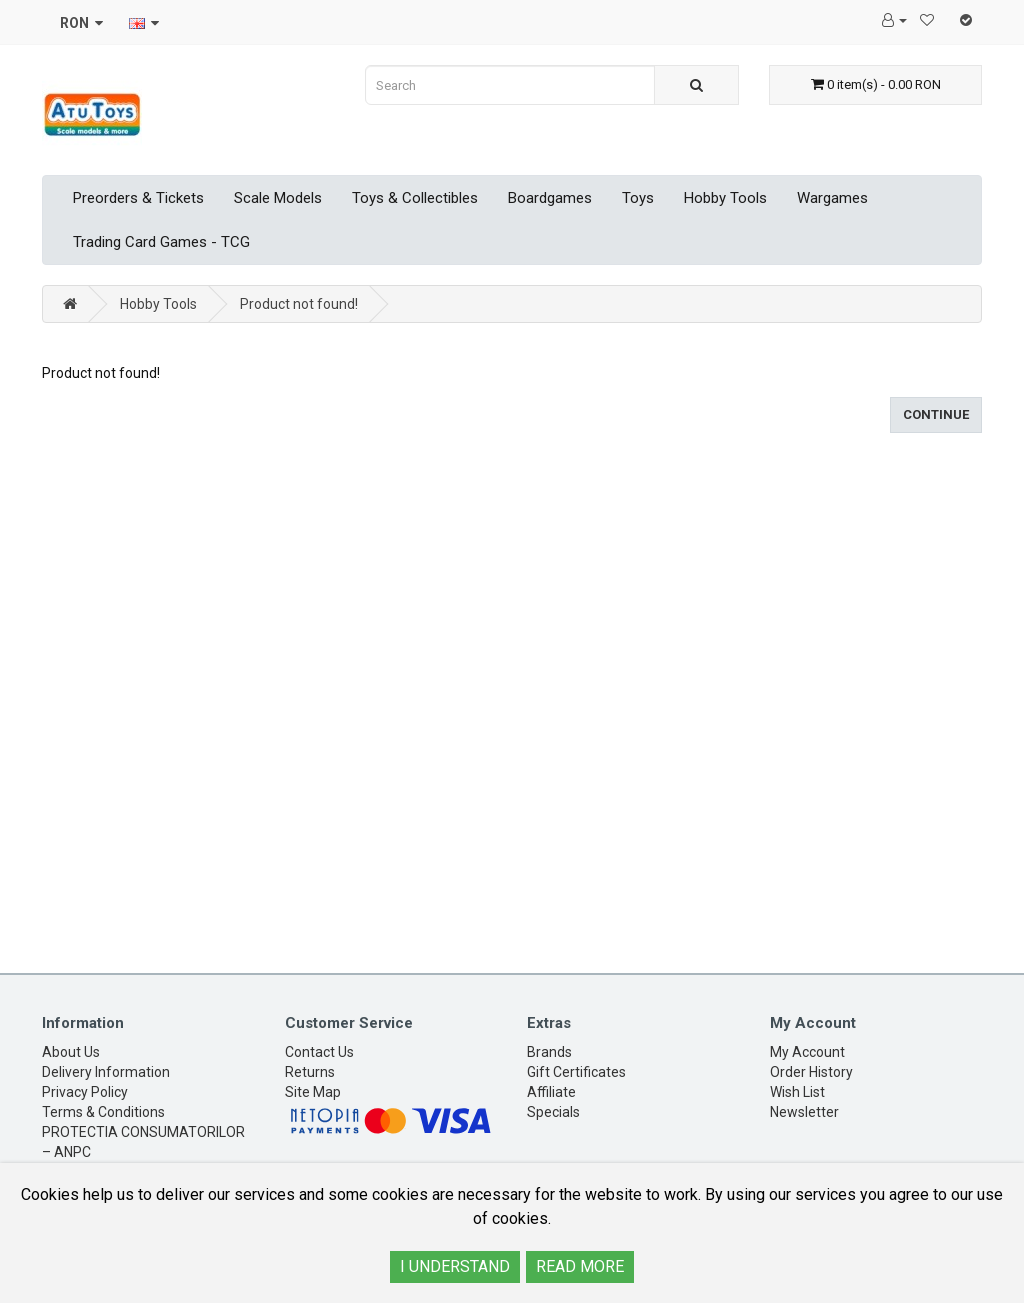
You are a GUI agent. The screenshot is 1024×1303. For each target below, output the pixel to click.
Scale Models (278, 198)
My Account (807, 1052)
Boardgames (550, 198)
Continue (936, 414)
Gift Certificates (576, 1072)
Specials (553, 1112)
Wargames (832, 198)
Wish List (797, 1092)
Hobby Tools (725, 198)
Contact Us (319, 1052)
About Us (71, 1052)
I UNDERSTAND (455, 1266)
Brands (549, 1052)
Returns (310, 1072)
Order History (811, 1072)
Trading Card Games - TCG (161, 242)
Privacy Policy (85, 1092)
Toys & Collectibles (415, 198)
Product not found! (299, 304)
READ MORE (580, 1266)
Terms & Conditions (103, 1112)
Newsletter (804, 1112)
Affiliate (551, 1092)
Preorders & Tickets (138, 198)
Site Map (313, 1092)
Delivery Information (106, 1072)
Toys (638, 198)
